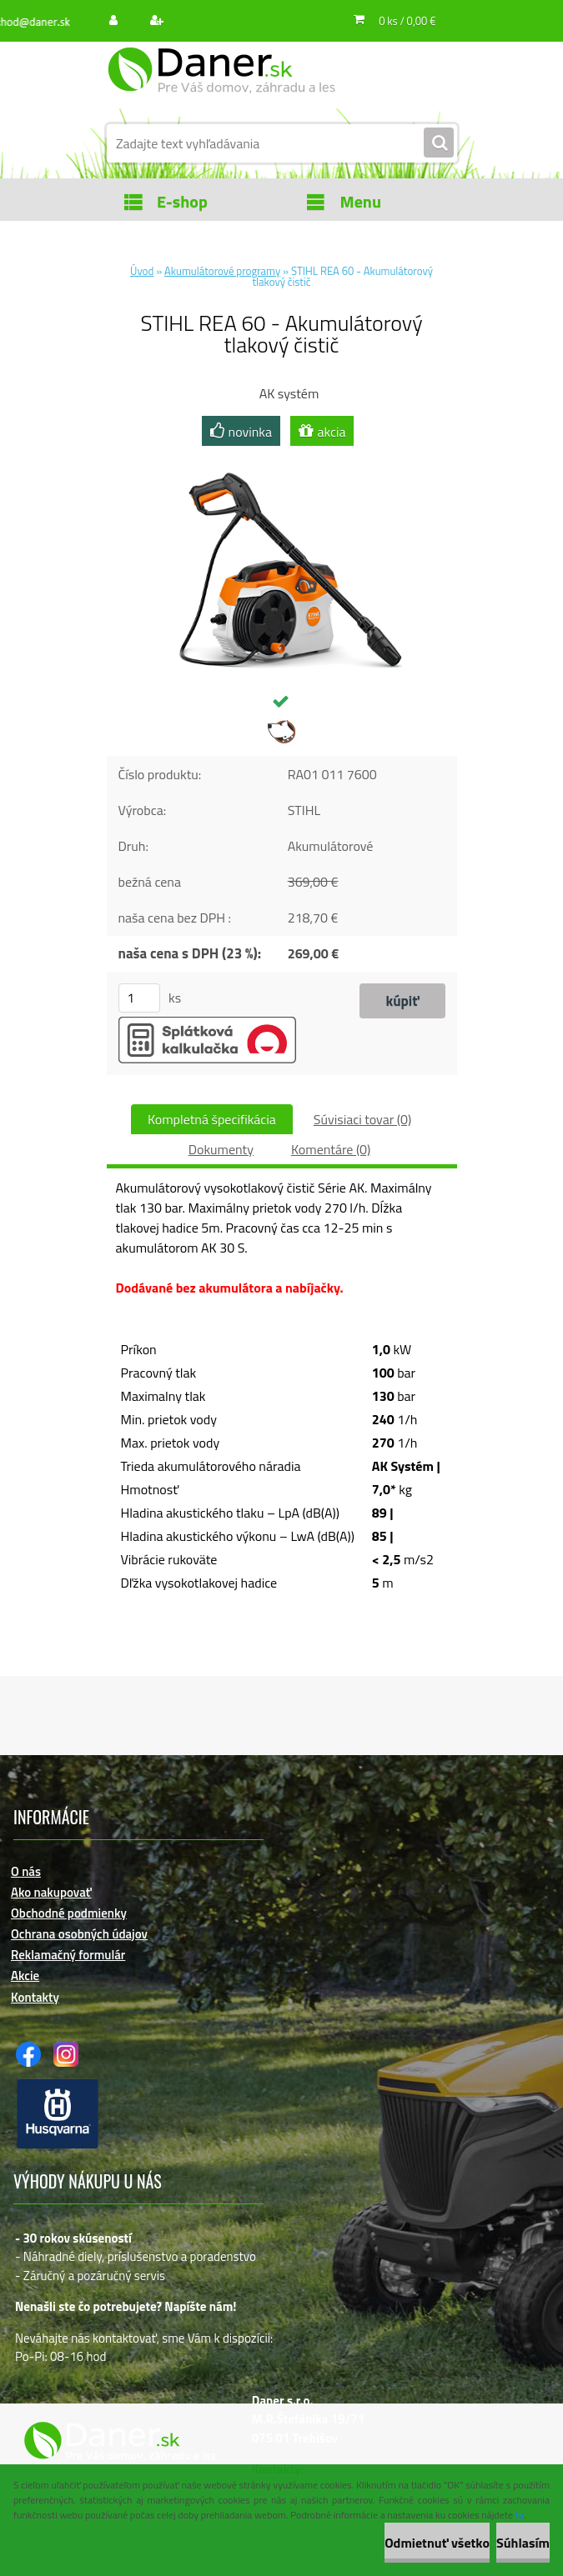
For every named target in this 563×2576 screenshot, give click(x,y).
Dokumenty (221, 1149)
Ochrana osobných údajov (79, 1934)
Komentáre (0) (330, 1149)
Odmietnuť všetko (437, 2543)
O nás (26, 1871)
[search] (439, 143)
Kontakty (35, 1997)
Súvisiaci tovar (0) (362, 1119)
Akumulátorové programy (222, 271)
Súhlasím (523, 2543)
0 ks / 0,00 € (407, 21)
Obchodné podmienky (69, 1913)
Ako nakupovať (51, 1892)
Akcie (25, 1975)
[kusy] (139, 998)
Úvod (141, 271)
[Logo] (221, 81)
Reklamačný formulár (68, 1954)
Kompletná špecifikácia (212, 1119)
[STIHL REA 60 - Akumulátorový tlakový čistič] (282, 458)
